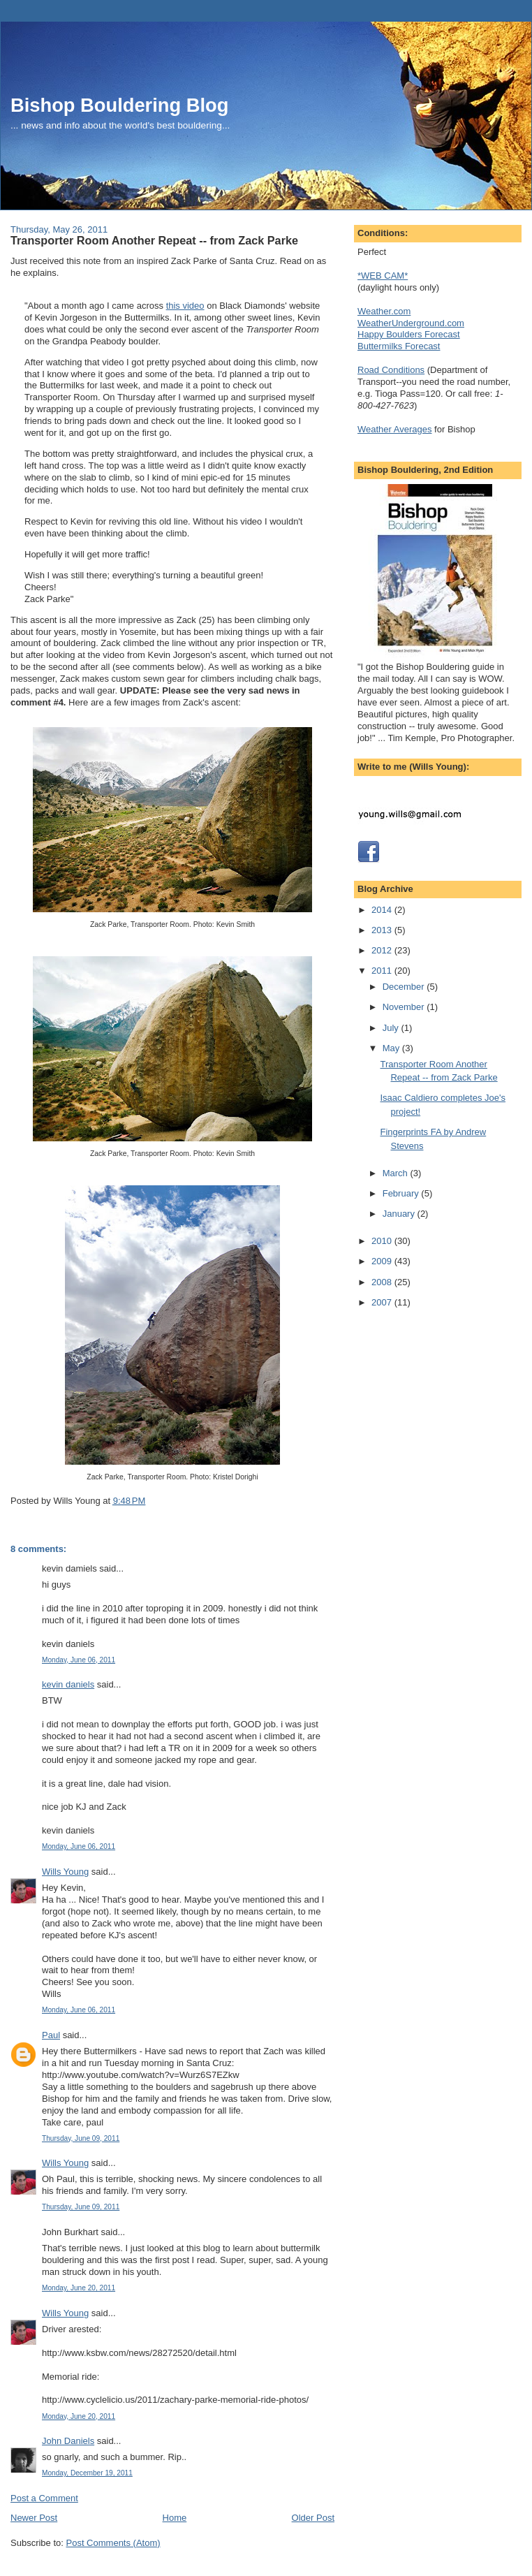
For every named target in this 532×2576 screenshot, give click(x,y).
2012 (382, 950)
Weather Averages (394, 429)
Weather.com (384, 311)
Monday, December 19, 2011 (87, 2473)
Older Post (313, 2517)
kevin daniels (68, 1684)
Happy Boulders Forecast (408, 334)
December (405, 986)
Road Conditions (390, 370)
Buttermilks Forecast (398, 346)
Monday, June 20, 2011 (78, 2288)
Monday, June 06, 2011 (78, 1660)
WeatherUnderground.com (410, 323)
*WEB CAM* (382, 275)
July (392, 1028)
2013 (382, 930)
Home (175, 2517)
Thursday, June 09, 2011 (80, 2138)
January (400, 1213)
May (392, 1048)
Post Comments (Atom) (113, 2543)
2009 (382, 1261)
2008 (382, 1282)
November (405, 1007)
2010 (382, 1241)
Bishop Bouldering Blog (119, 105)
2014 (382, 910)
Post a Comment (44, 2498)
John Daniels (68, 2441)
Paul (51, 2035)
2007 (382, 1302)
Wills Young (65, 1871)
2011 (382, 970)
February (402, 1193)
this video (185, 305)
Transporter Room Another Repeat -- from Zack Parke (154, 240)
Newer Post (33, 2517)
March (397, 1173)
